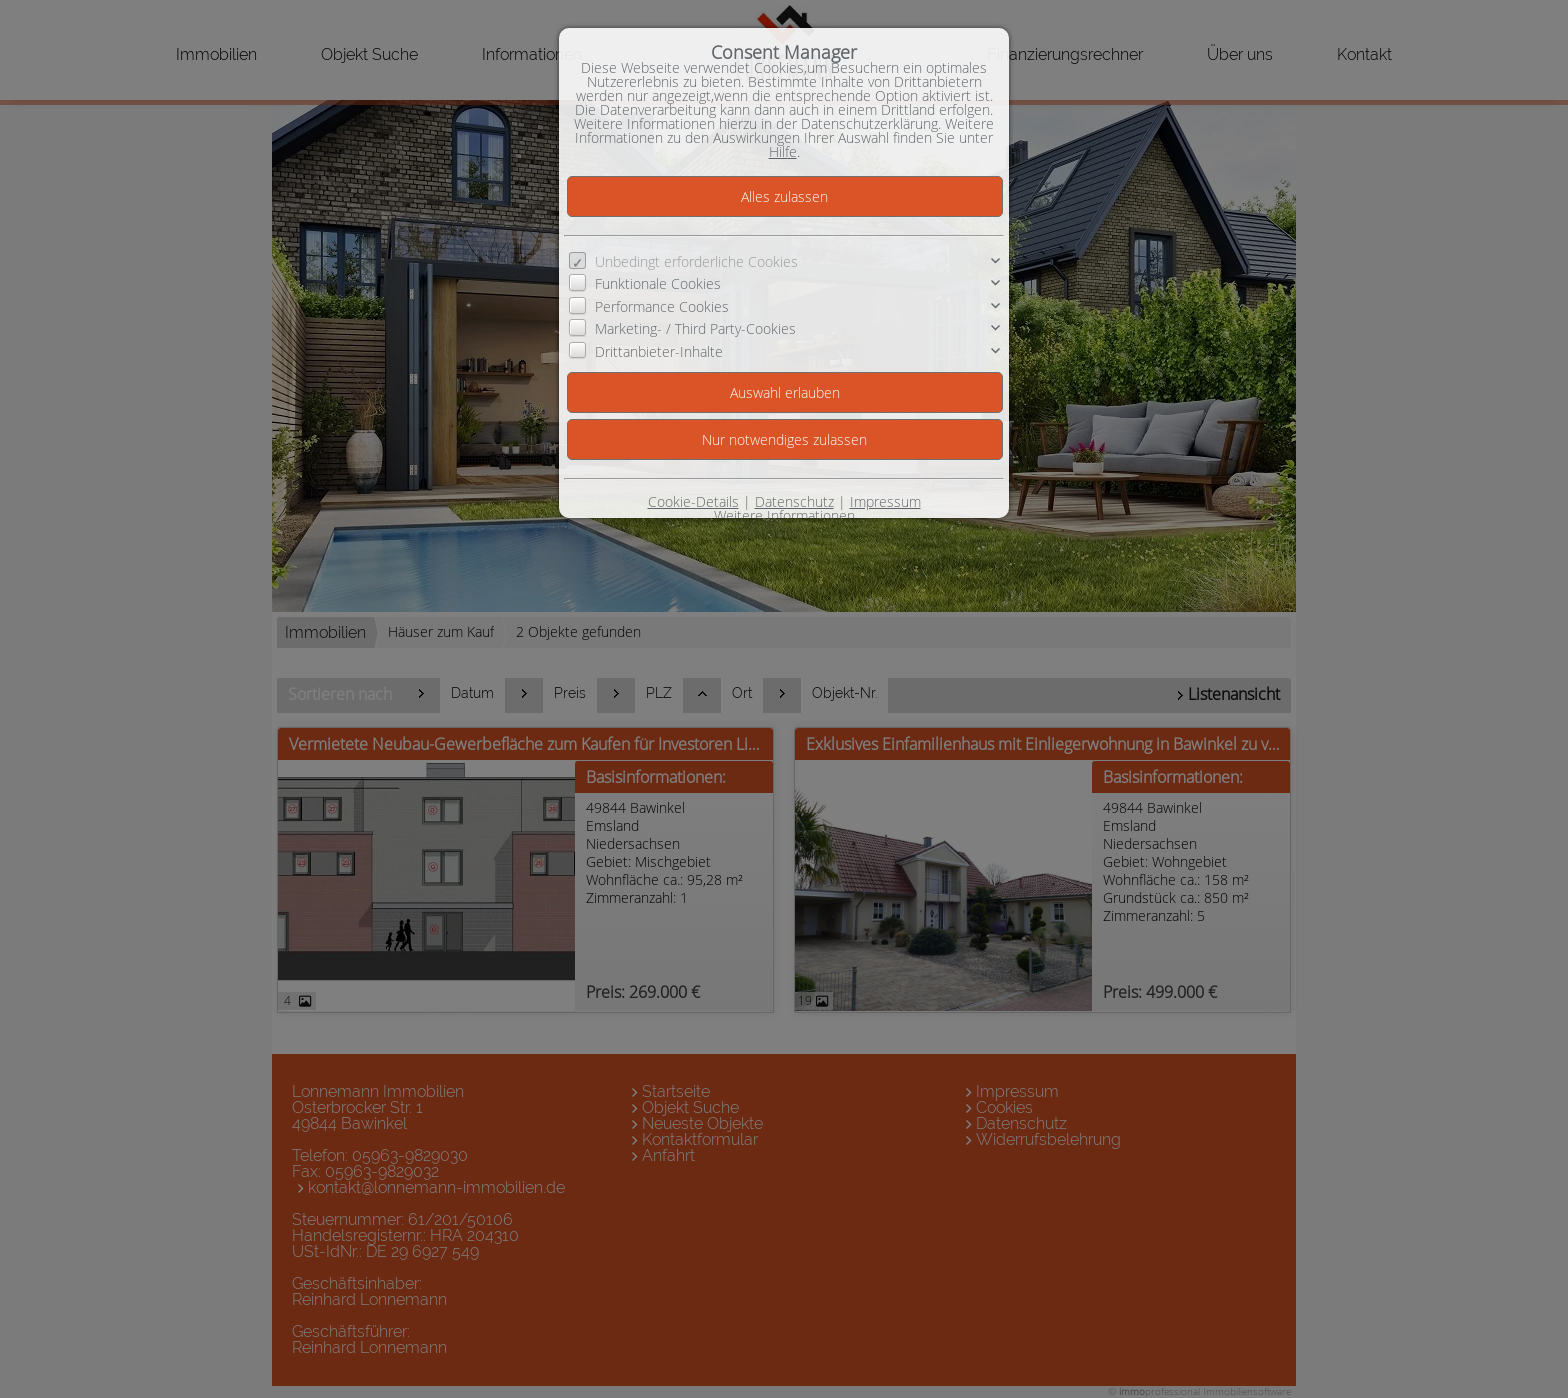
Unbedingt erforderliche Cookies (696, 261)
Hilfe (783, 151)
